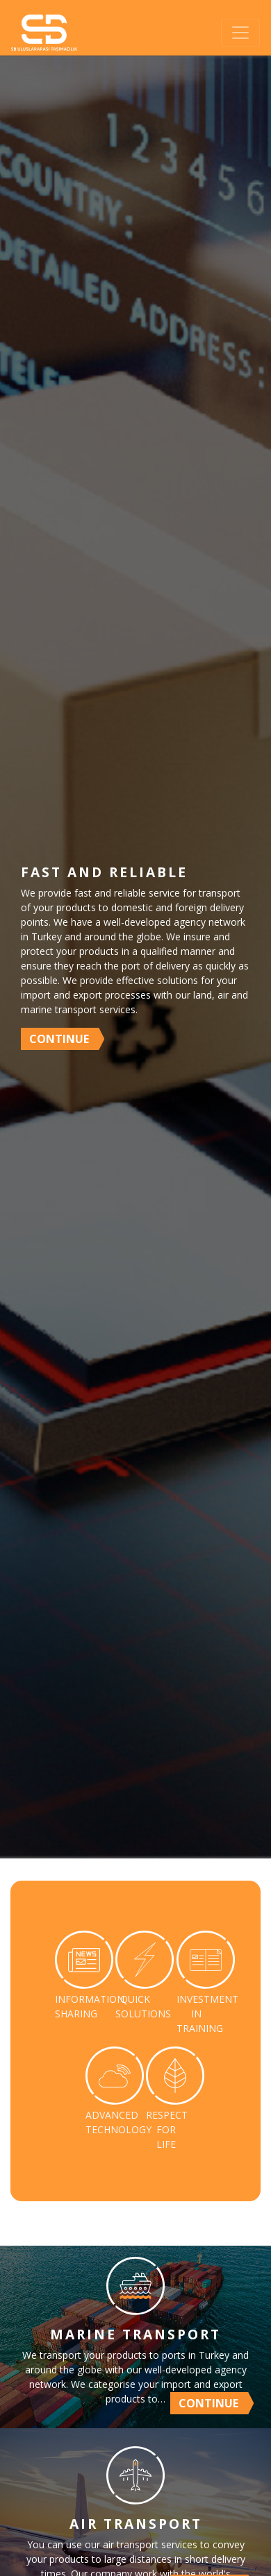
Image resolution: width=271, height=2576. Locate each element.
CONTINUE (59, 1038)
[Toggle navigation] (240, 32)
